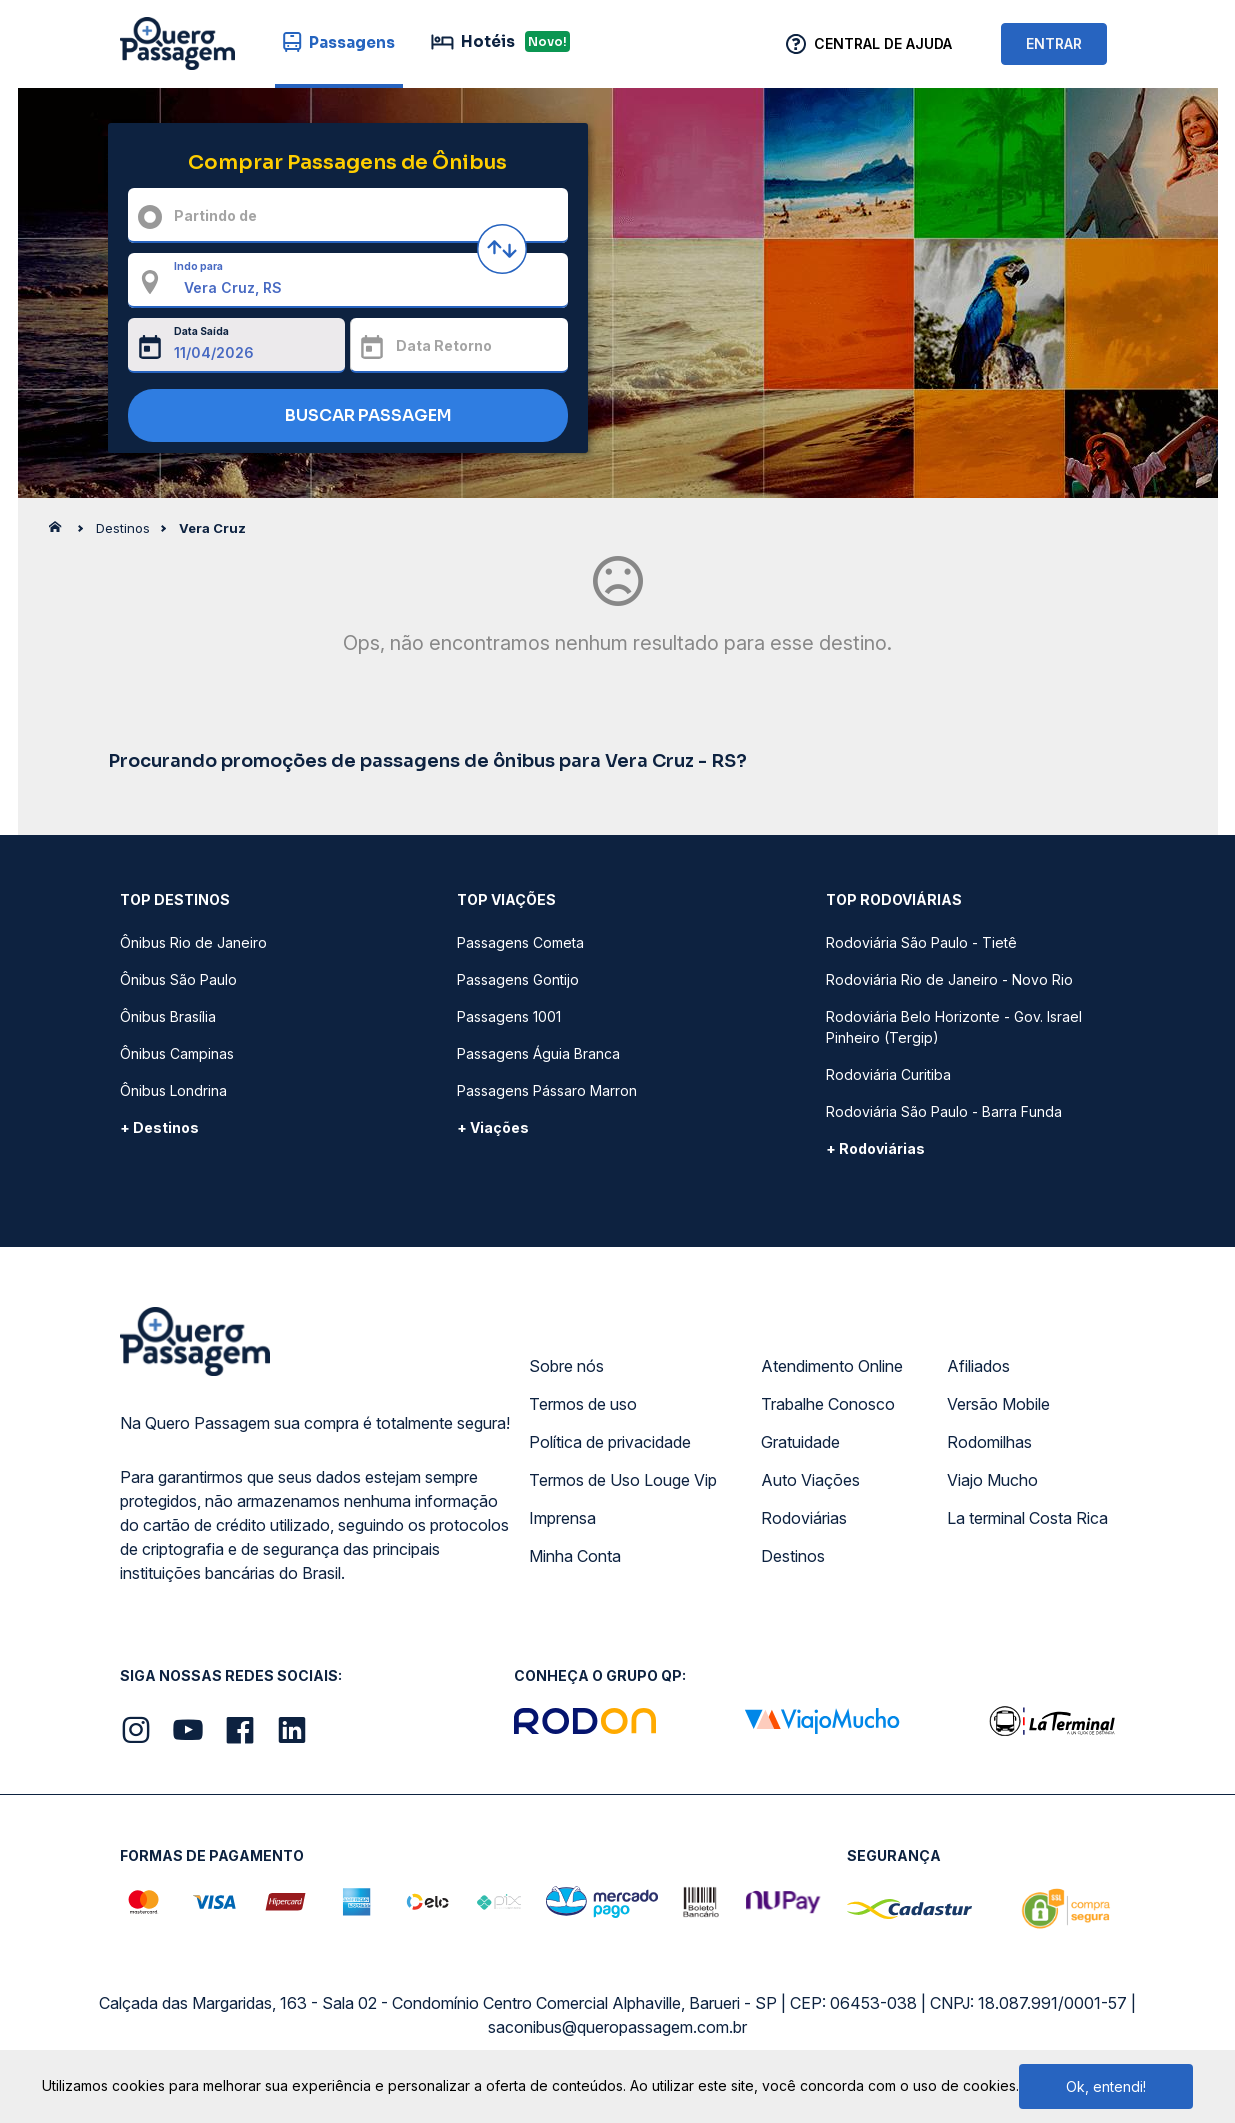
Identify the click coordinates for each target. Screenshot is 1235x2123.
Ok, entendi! (1106, 2086)
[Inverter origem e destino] (502, 249)
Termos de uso (583, 1404)
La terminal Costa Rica (1027, 1518)
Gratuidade (800, 1442)
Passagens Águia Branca (538, 1053)
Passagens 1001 (509, 1016)
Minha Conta (575, 1556)
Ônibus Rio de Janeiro (193, 942)
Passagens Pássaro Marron (547, 1090)
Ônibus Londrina (173, 1090)
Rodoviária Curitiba (888, 1074)
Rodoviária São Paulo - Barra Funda (944, 1111)
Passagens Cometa (520, 942)
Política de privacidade (610, 1442)
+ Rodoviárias (875, 1148)
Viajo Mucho (992, 1480)
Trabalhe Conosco (828, 1404)
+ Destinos (159, 1127)
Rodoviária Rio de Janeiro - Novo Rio (949, 979)
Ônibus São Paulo (178, 979)
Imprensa (562, 1518)
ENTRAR (1054, 43)
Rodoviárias (804, 1518)
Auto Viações (810, 1480)
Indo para (198, 266)
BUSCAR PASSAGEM (342, 416)
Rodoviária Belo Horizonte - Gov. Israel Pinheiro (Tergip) (954, 1027)
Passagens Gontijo (518, 979)
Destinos (793, 1556)
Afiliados (978, 1366)
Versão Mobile (998, 1404)
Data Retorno (444, 345)
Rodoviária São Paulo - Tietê (921, 942)
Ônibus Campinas (177, 1053)
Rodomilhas (989, 1442)
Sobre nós (566, 1366)
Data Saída (201, 331)
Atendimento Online (832, 1366)
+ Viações (493, 1127)
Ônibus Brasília (168, 1016)
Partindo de (215, 215)
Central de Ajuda (883, 43)
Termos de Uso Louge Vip (623, 1480)
